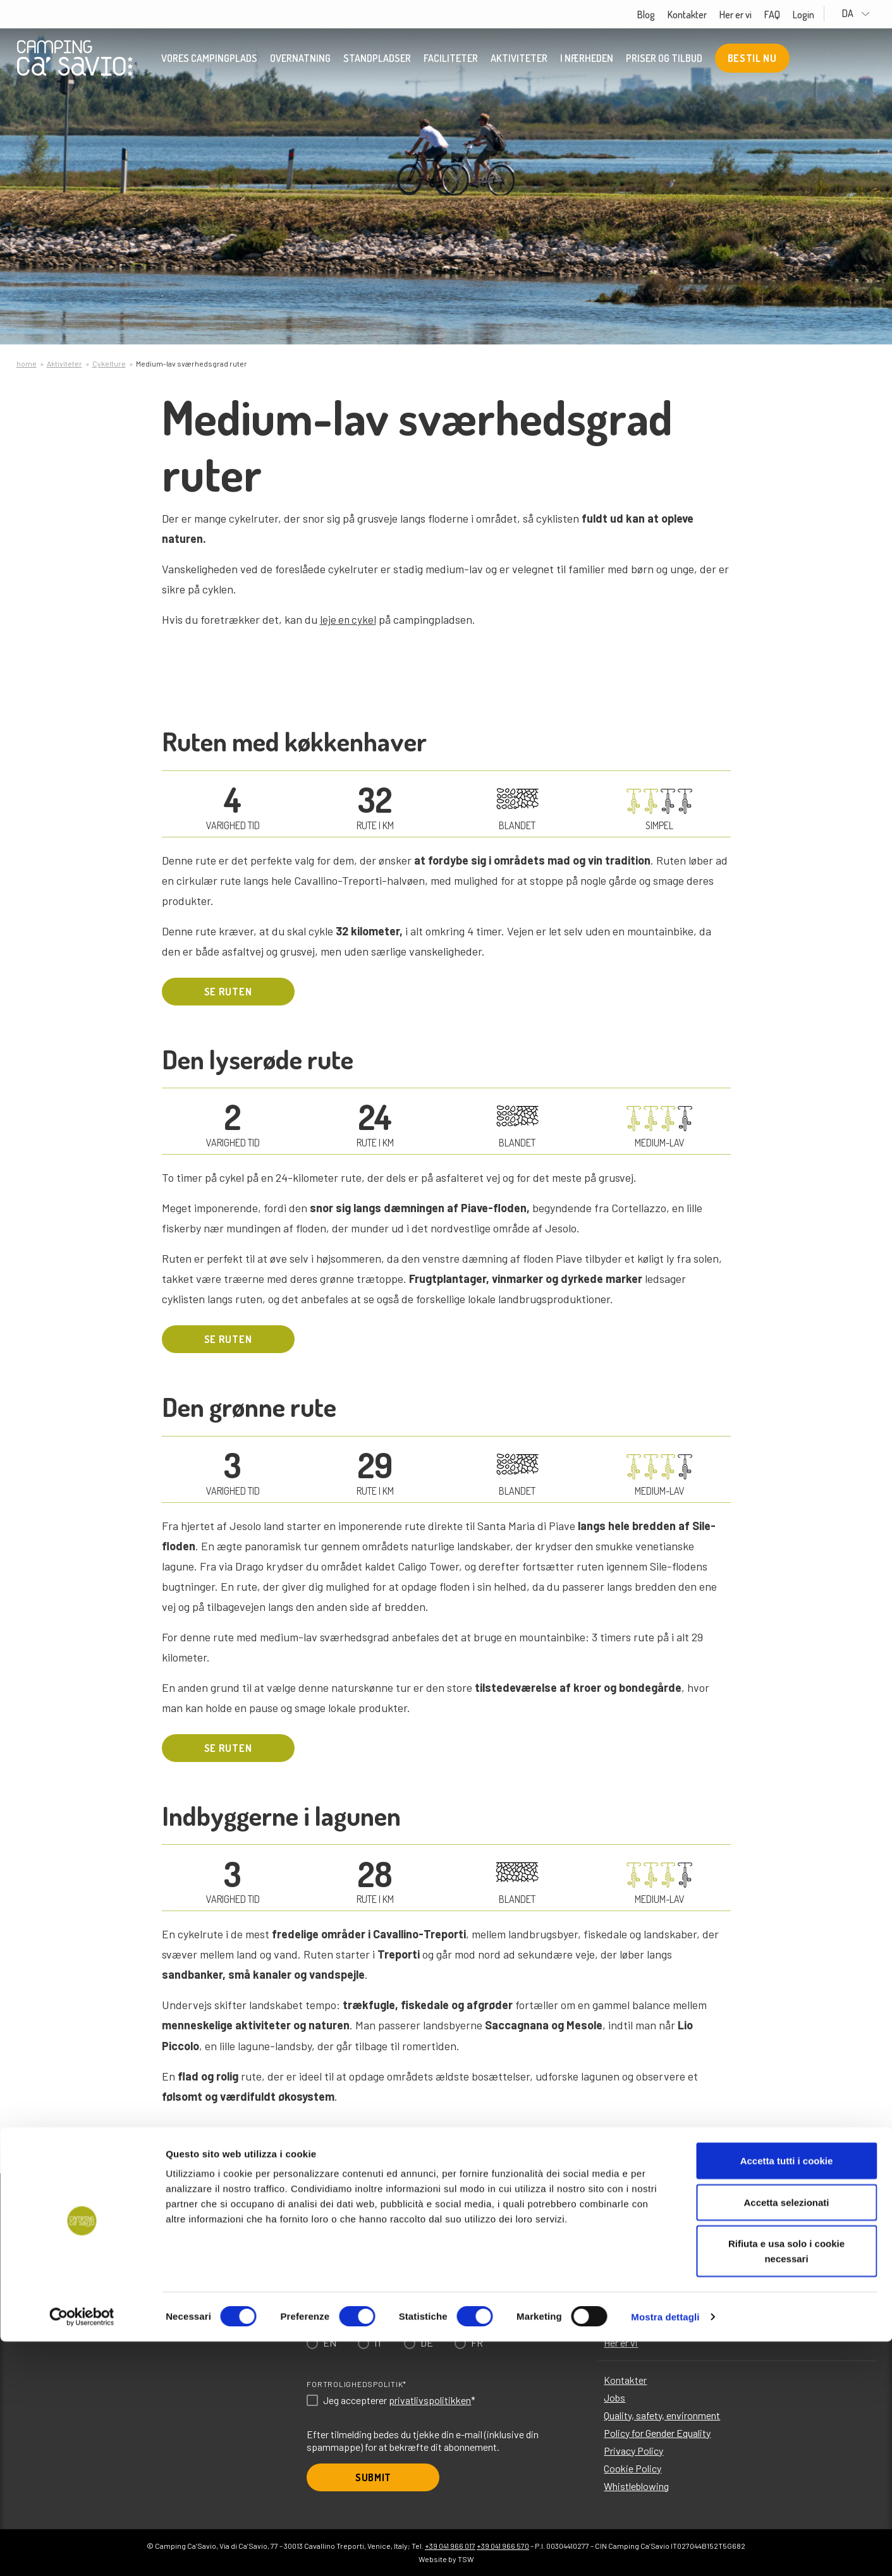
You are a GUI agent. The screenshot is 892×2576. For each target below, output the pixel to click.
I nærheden (586, 60)
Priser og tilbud (664, 60)
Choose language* (347, 2323)
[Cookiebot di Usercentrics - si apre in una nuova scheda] (82, 2551)
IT (378, 2342)
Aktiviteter (519, 60)
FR (477, 2342)
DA (865, 14)
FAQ (790, 14)
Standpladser (377, 60)
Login (822, 14)
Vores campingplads (209, 60)
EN (329, 2342)
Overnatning (300, 60)
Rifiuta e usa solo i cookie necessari (786, 2485)
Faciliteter (451, 60)
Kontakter (705, 14)
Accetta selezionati (786, 2436)
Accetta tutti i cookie (786, 2395)
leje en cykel (349, 619)
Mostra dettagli (665, 2551)
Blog (664, 14)
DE (426, 2342)
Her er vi (754, 14)
